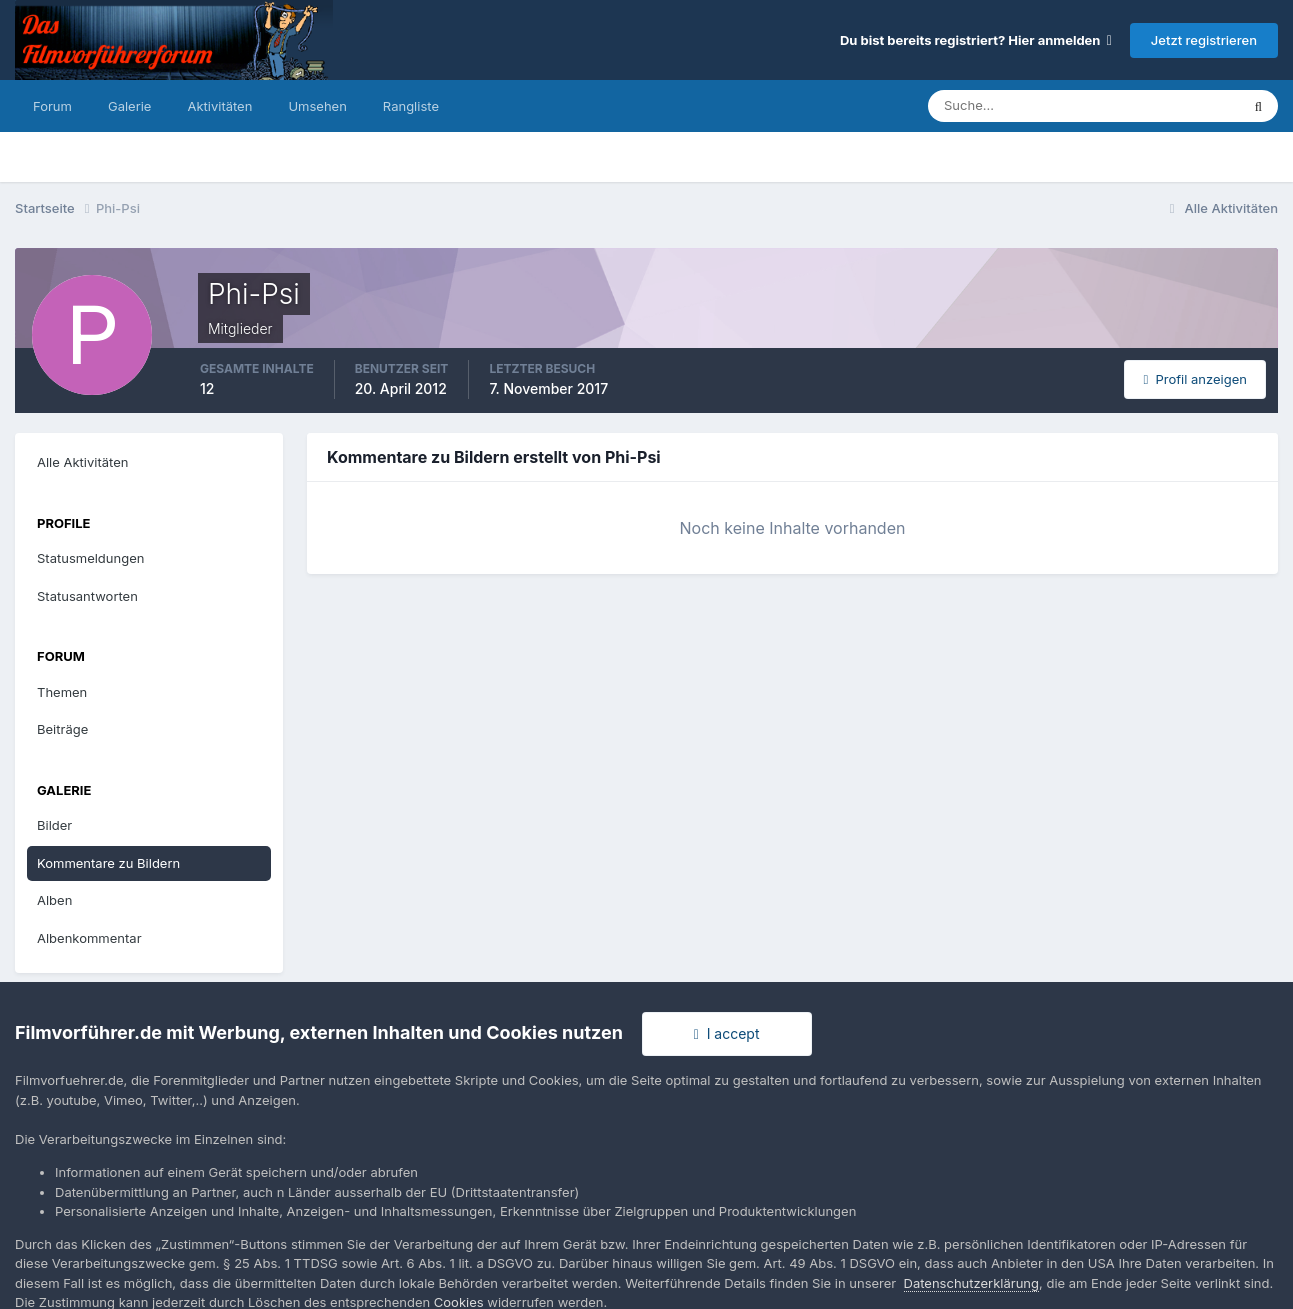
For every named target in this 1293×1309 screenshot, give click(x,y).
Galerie (129, 106)
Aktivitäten (219, 106)
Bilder (54, 825)
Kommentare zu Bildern (108, 863)
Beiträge (62, 729)
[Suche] (1014, 106)
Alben (54, 900)
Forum (52, 106)
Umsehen (317, 106)
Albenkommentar (89, 938)
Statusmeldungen (90, 558)
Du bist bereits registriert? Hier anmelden (976, 40)
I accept (727, 1033)
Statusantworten (87, 596)
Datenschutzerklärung (971, 1283)
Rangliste (411, 106)
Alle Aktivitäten (82, 462)
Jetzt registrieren (1204, 40)
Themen (62, 692)
